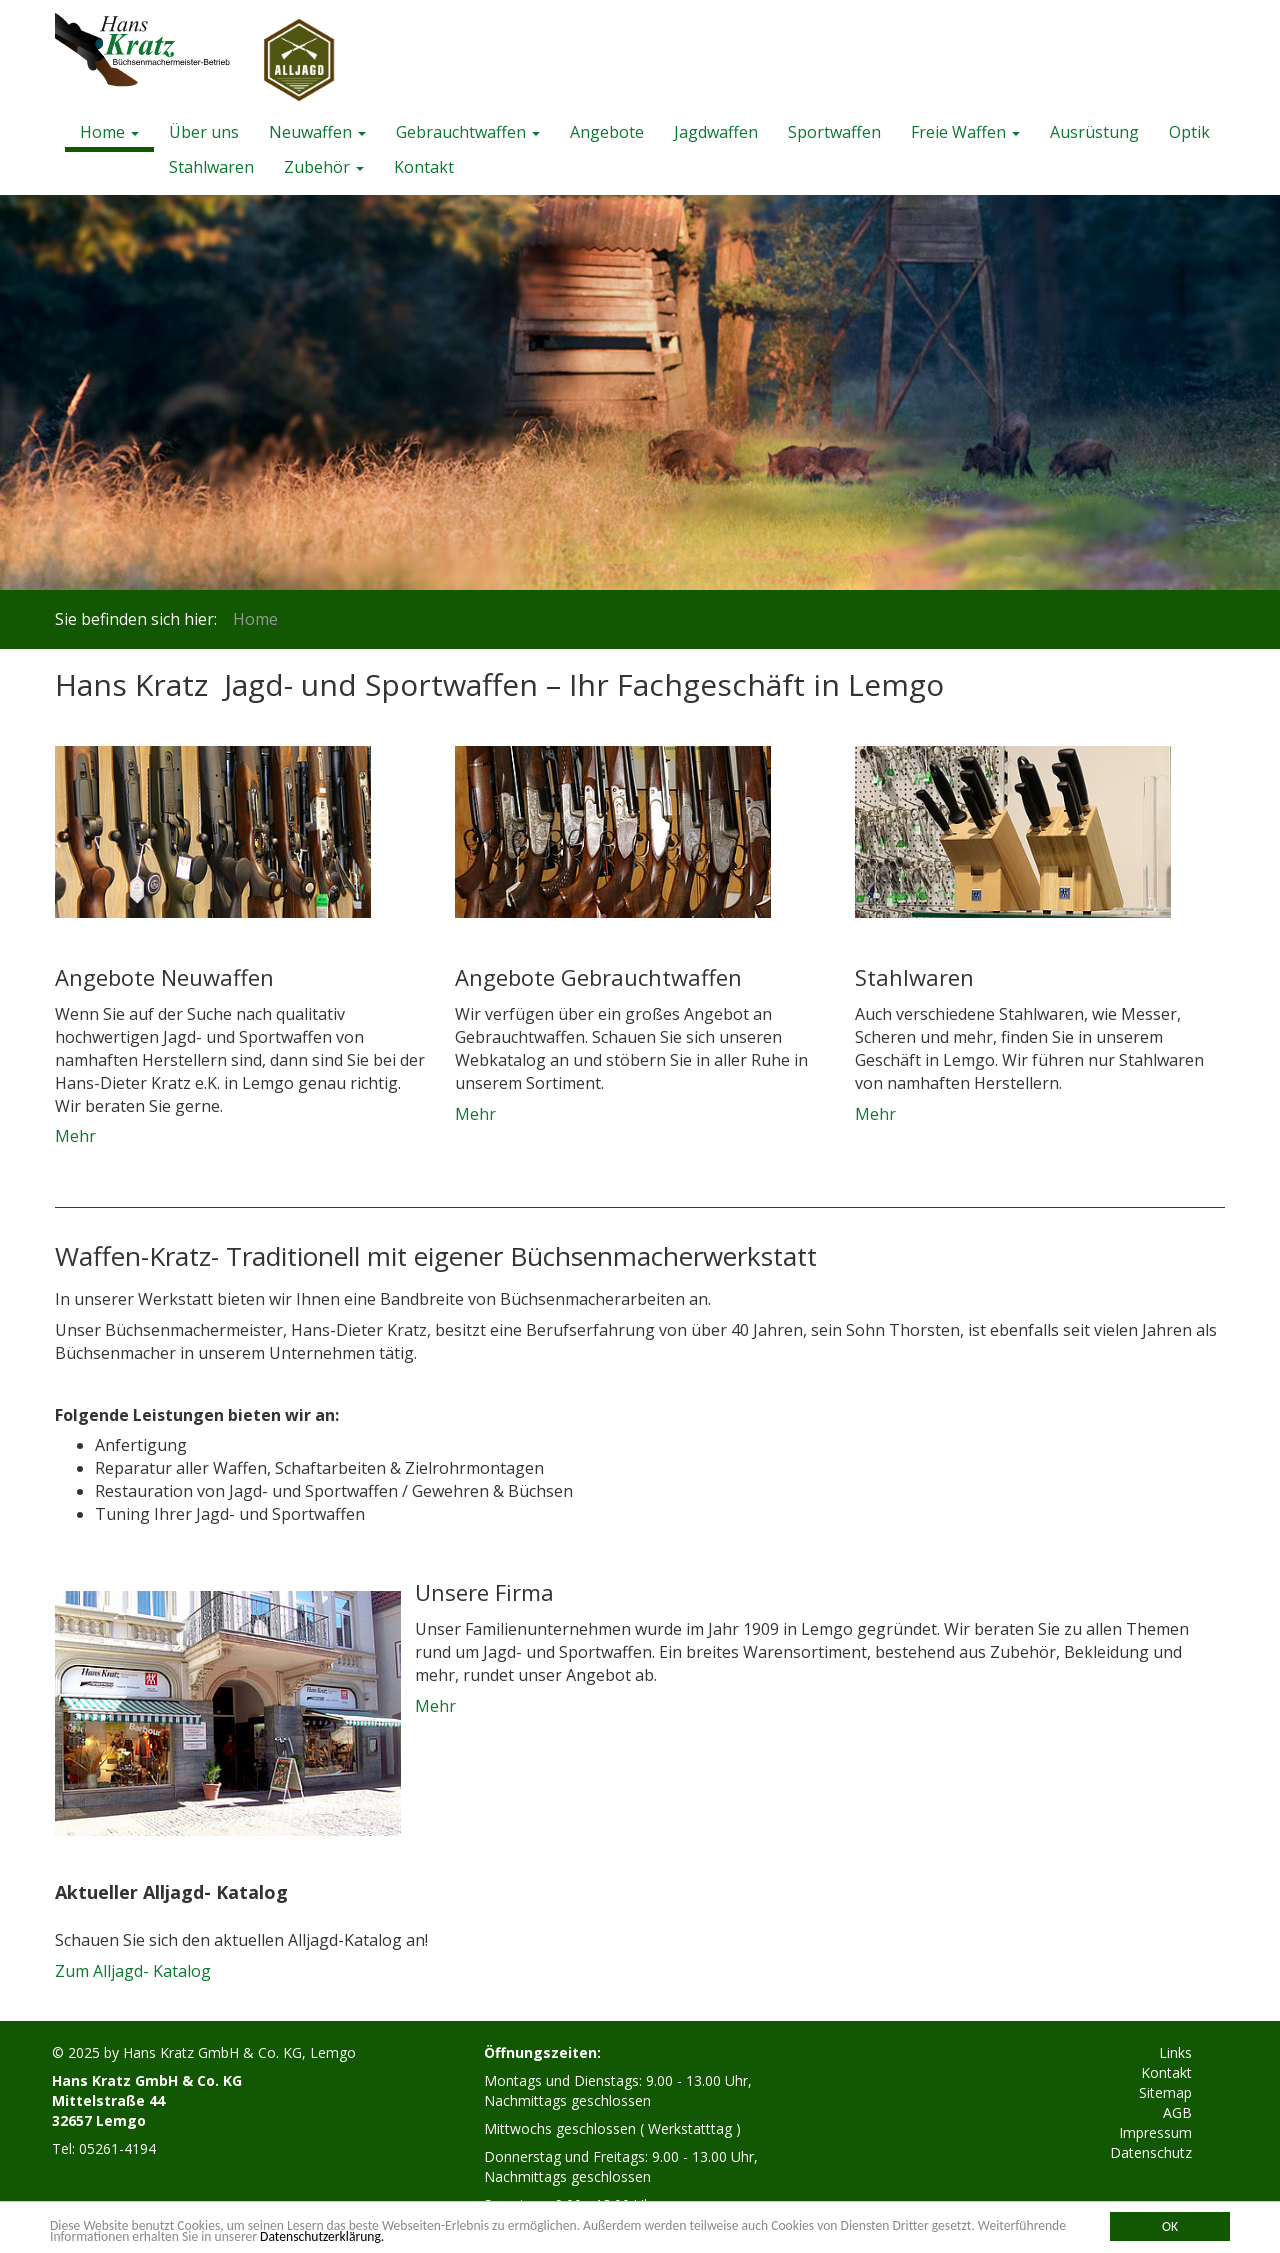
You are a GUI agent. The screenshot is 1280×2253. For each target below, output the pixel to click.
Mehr (75, 1136)
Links (1175, 2052)
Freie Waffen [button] (965, 132)
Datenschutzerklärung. (322, 2236)
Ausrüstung (1094, 132)
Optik (1189, 132)
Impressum (1155, 2132)
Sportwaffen (834, 132)
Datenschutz (1151, 2152)
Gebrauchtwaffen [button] (468, 132)
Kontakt (424, 167)
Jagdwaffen (716, 132)
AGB (1177, 2112)
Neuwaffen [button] (317, 132)
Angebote (607, 132)
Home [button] (109, 132)
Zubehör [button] (324, 167)
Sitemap (1165, 2092)
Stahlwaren (211, 167)
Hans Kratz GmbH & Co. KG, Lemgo (239, 2052)
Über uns (204, 132)
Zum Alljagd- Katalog (133, 1971)
